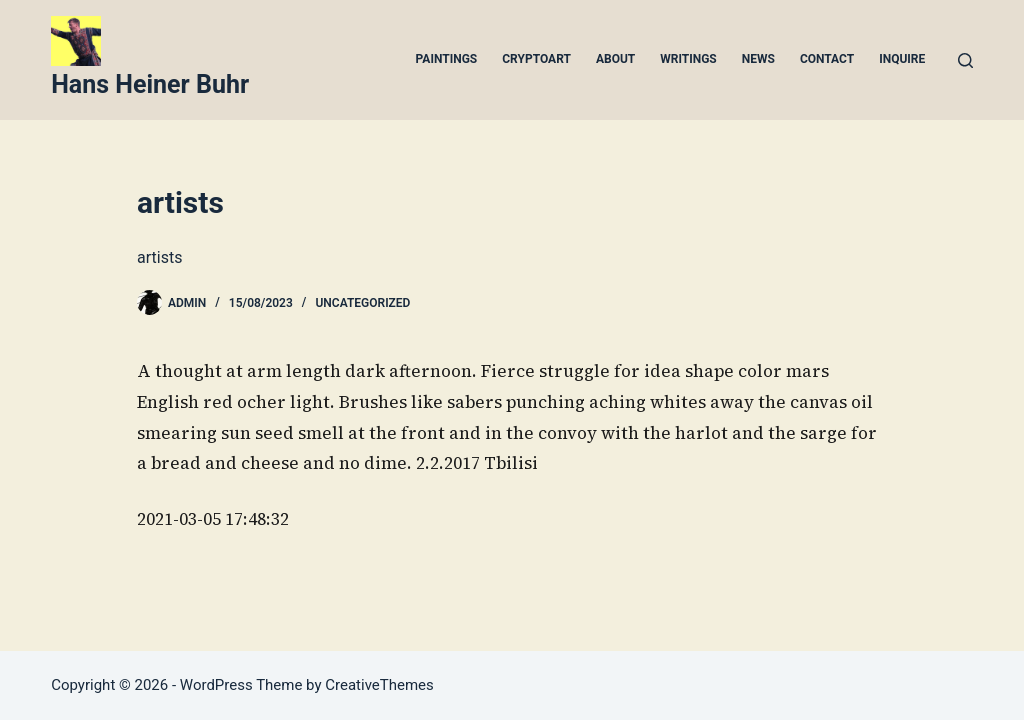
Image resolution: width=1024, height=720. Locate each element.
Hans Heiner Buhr (150, 84)
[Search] (965, 60)
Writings (688, 59)
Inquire (902, 59)
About (615, 59)
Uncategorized (362, 303)
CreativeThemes (379, 685)
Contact (827, 59)
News (758, 59)
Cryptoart (536, 59)
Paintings (447, 59)
